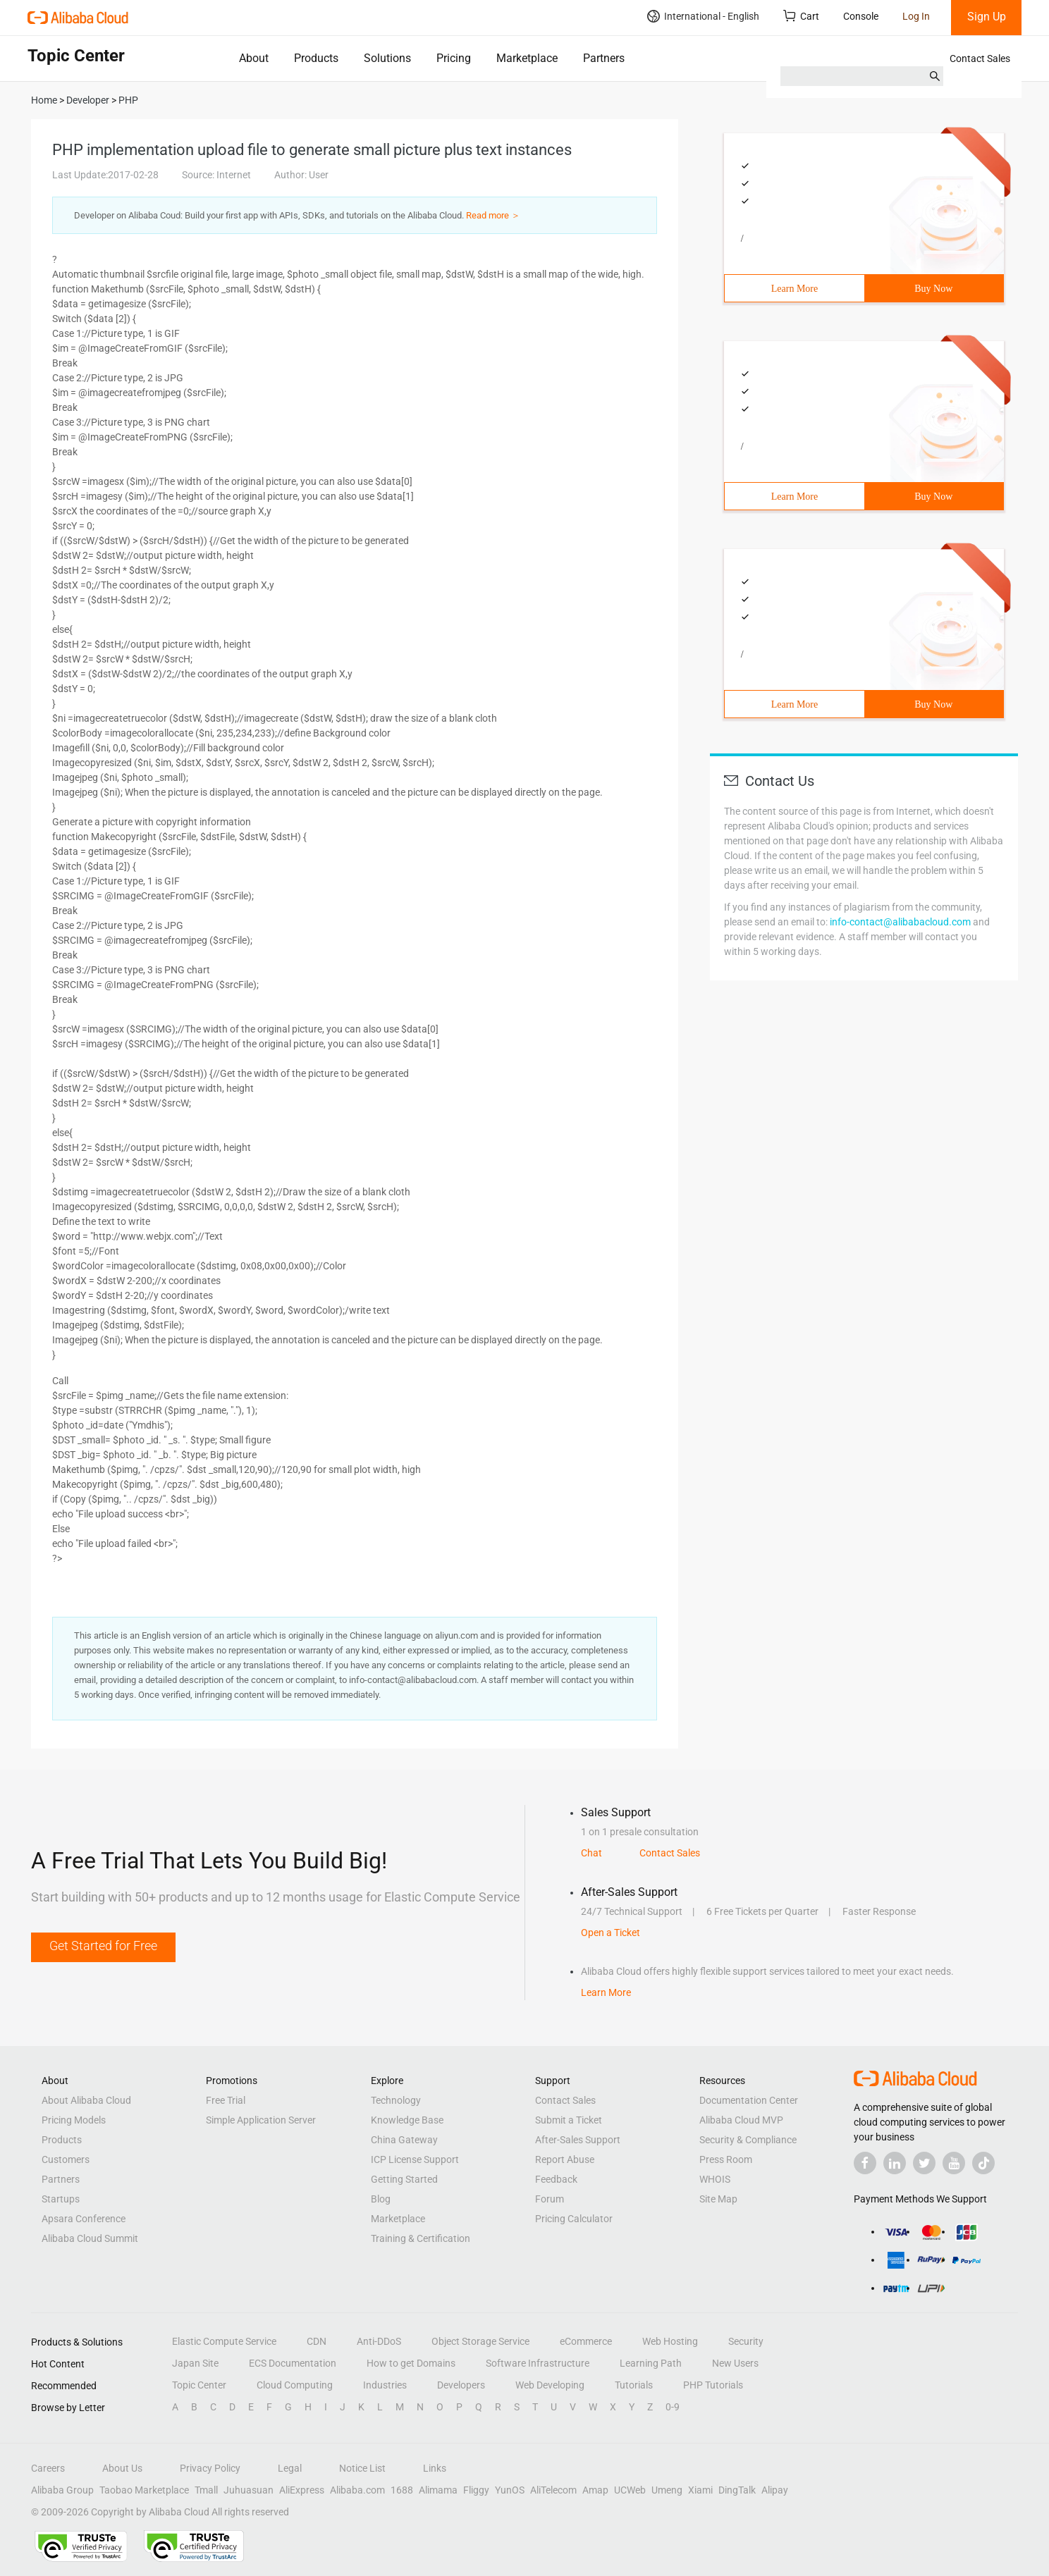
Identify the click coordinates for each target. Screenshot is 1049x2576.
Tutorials (634, 2385)
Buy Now (933, 288)
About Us (122, 2468)
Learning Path (651, 2363)
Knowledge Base (407, 2120)
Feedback (556, 2179)
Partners (604, 58)
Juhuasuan (248, 2490)
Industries (385, 2385)
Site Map (718, 2199)
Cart (801, 16)
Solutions (387, 58)
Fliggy (476, 2490)
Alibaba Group (62, 2490)
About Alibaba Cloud (86, 2100)
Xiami (700, 2490)
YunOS (509, 2490)
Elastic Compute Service (224, 2341)
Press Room (725, 2159)
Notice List (362, 2468)
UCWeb (630, 2490)
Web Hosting (670, 2341)
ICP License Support (415, 2159)
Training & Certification (420, 2238)
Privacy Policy (210, 2468)
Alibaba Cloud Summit (90, 2238)
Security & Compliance (748, 2139)
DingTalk (737, 2490)
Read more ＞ (493, 215)
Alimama (438, 2490)
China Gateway (404, 2139)
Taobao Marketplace (144, 2490)
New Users (735, 2363)
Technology (396, 2100)
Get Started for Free (103, 1945)
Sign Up (986, 16)
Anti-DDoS (379, 2341)
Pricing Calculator (574, 2218)
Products (316, 58)
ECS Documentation (292, 2363)
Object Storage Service (480, 2341)
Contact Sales (980, 58)
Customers (66, 2159)
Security (745, 2341)
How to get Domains (411, 2363)
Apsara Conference (83, 2218)
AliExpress (301, 2490)
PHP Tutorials (713, 2385)
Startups (61, 2199)
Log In (916, 16)
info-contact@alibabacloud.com (900, 922)
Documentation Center (748, 2100)
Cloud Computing (295, 2385)
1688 (402, 2490)
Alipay (774, 2490)
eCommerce (586, 2341)
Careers (48, 2468)
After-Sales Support (577, 2139)
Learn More (794, 288)
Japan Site (195, 2363)
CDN (316, 2341)
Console (860, 16)
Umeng (666, 2490)
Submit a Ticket (568, 2120)
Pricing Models (74, 2120)
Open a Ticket (610, 1932)
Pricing (453, 58)
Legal (290, 2468)
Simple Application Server (261, 2120)
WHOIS (714, 2179)
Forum (549, 2199)
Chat (591, 1853)
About (254, 58)
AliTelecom (553, 2490)
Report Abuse (564, 2159)
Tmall (206, 2490)
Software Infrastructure (537, 2363)
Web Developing (549, 2385)
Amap (595, 2490)
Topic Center (199, 2385)
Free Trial (225, 2100)
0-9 (672, 2406)
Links (434, 2468)
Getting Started (404, 2179)
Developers (461, 2385)
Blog (381, 2199)
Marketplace (527, 58)
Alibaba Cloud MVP (741, 2120)
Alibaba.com (357, 2490)
